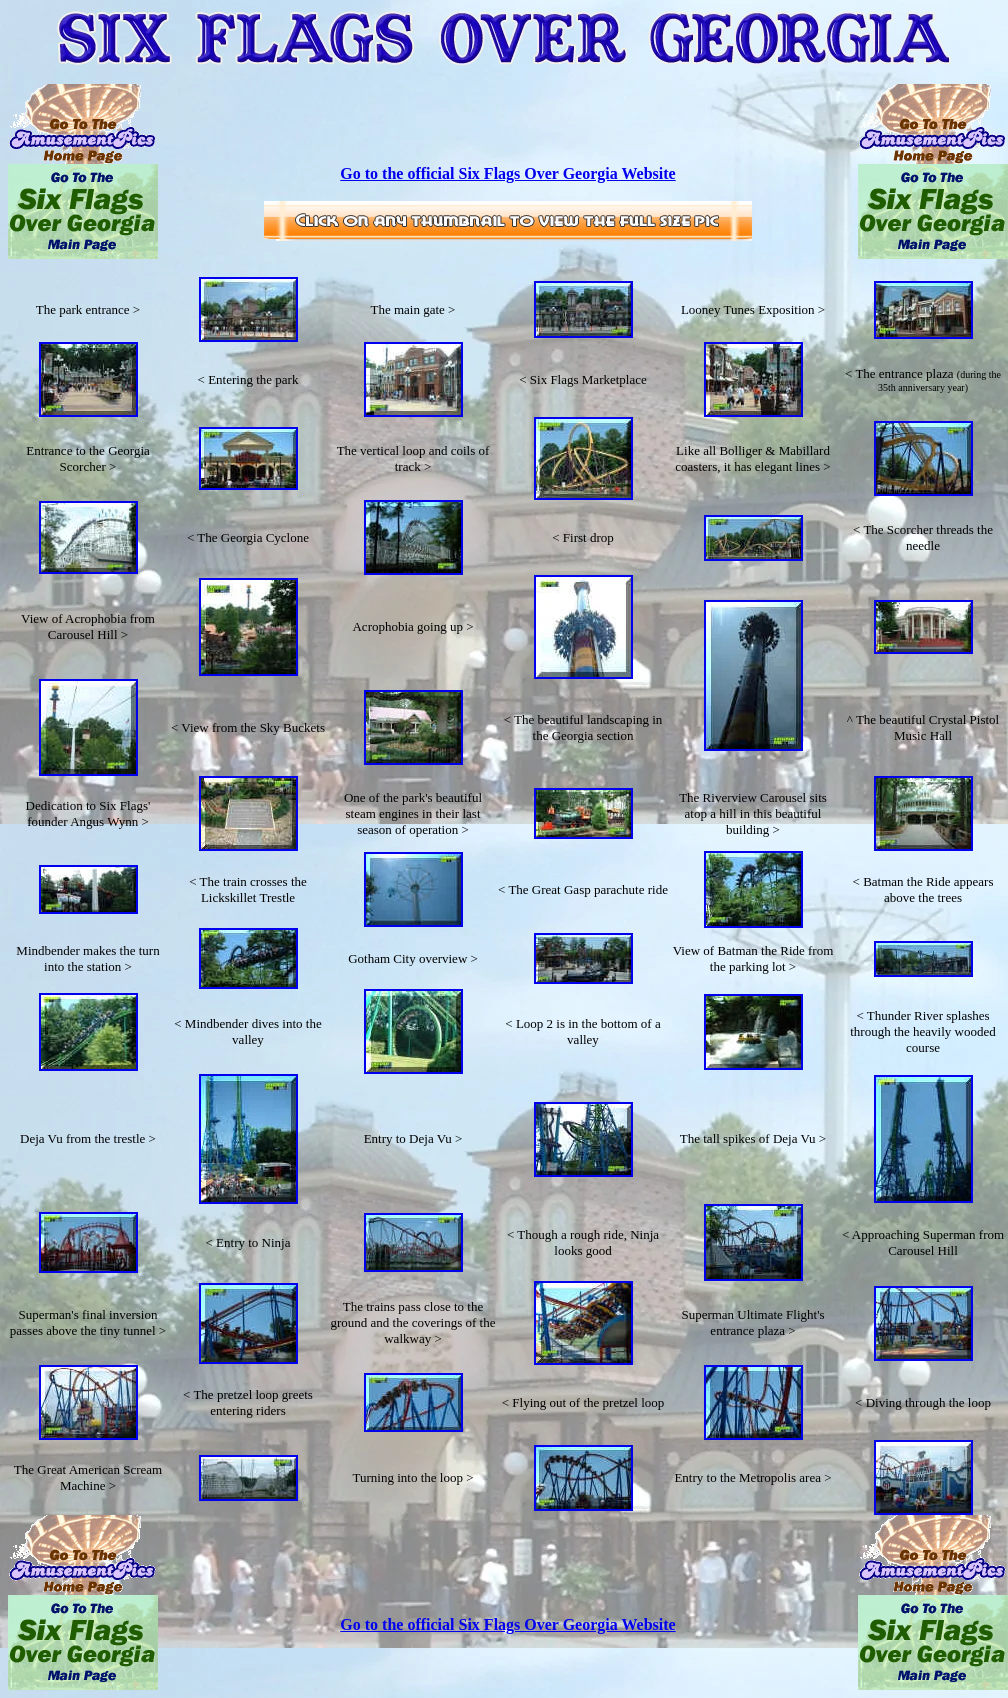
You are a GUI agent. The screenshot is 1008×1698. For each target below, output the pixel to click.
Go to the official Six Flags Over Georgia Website (507, 173)
